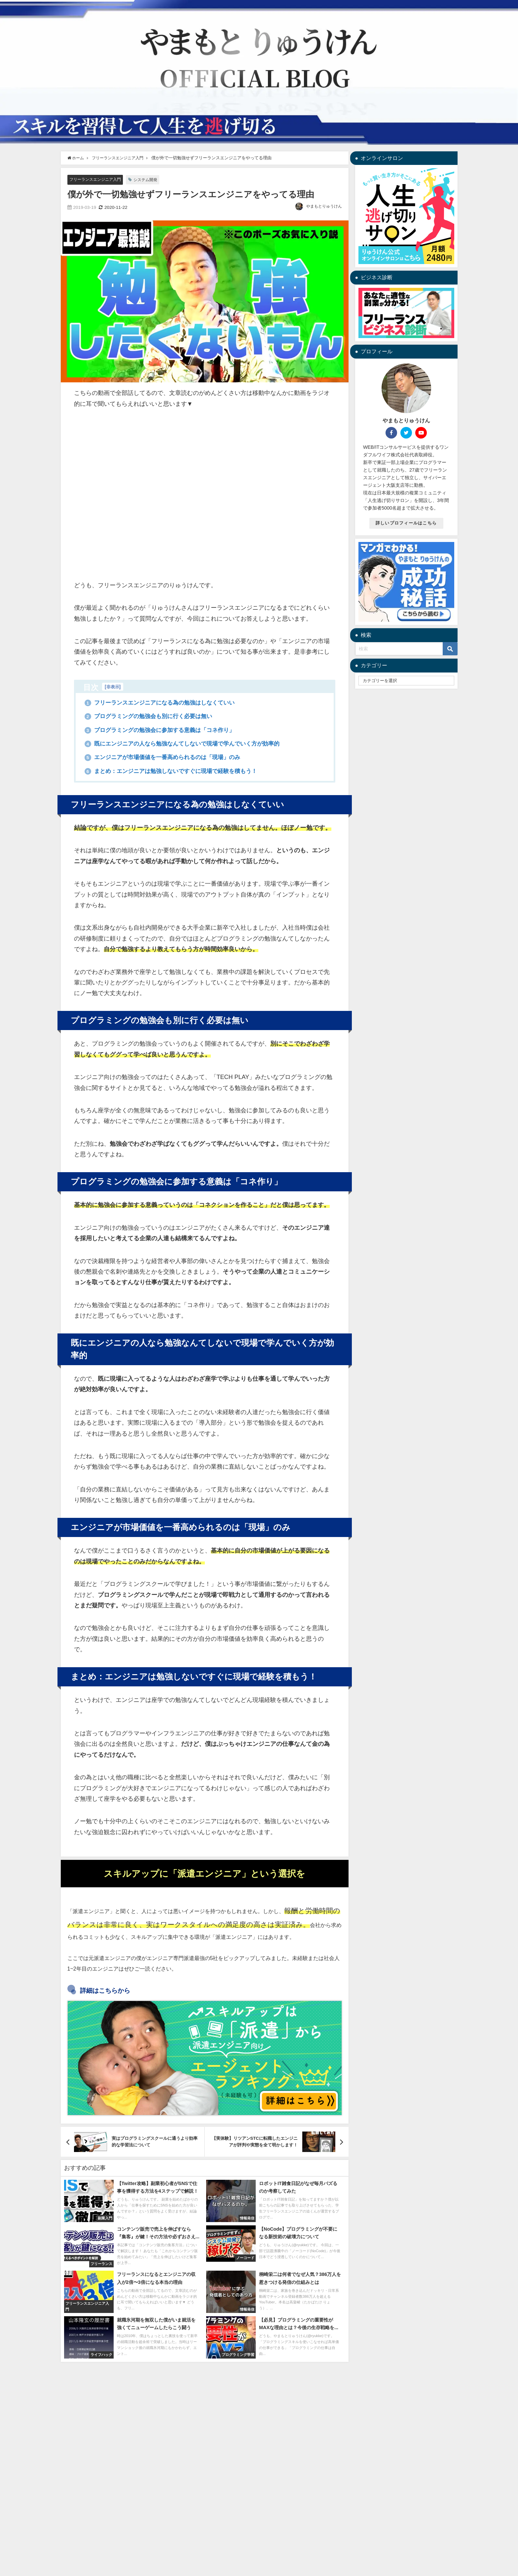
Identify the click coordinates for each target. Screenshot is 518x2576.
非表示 (113, 687)
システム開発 (151, 179)
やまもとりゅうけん (324, 207)
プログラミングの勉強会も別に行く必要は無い (152, 716)
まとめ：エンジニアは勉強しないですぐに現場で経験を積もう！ (176, 771)
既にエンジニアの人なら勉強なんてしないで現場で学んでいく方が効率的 (188, 744)
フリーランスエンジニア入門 (97, 179)
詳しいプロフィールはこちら (406, 523)
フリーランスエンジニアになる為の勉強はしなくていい (164, 703)
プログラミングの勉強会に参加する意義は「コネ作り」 (164, 730)
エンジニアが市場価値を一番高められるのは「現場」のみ (167, 758)
